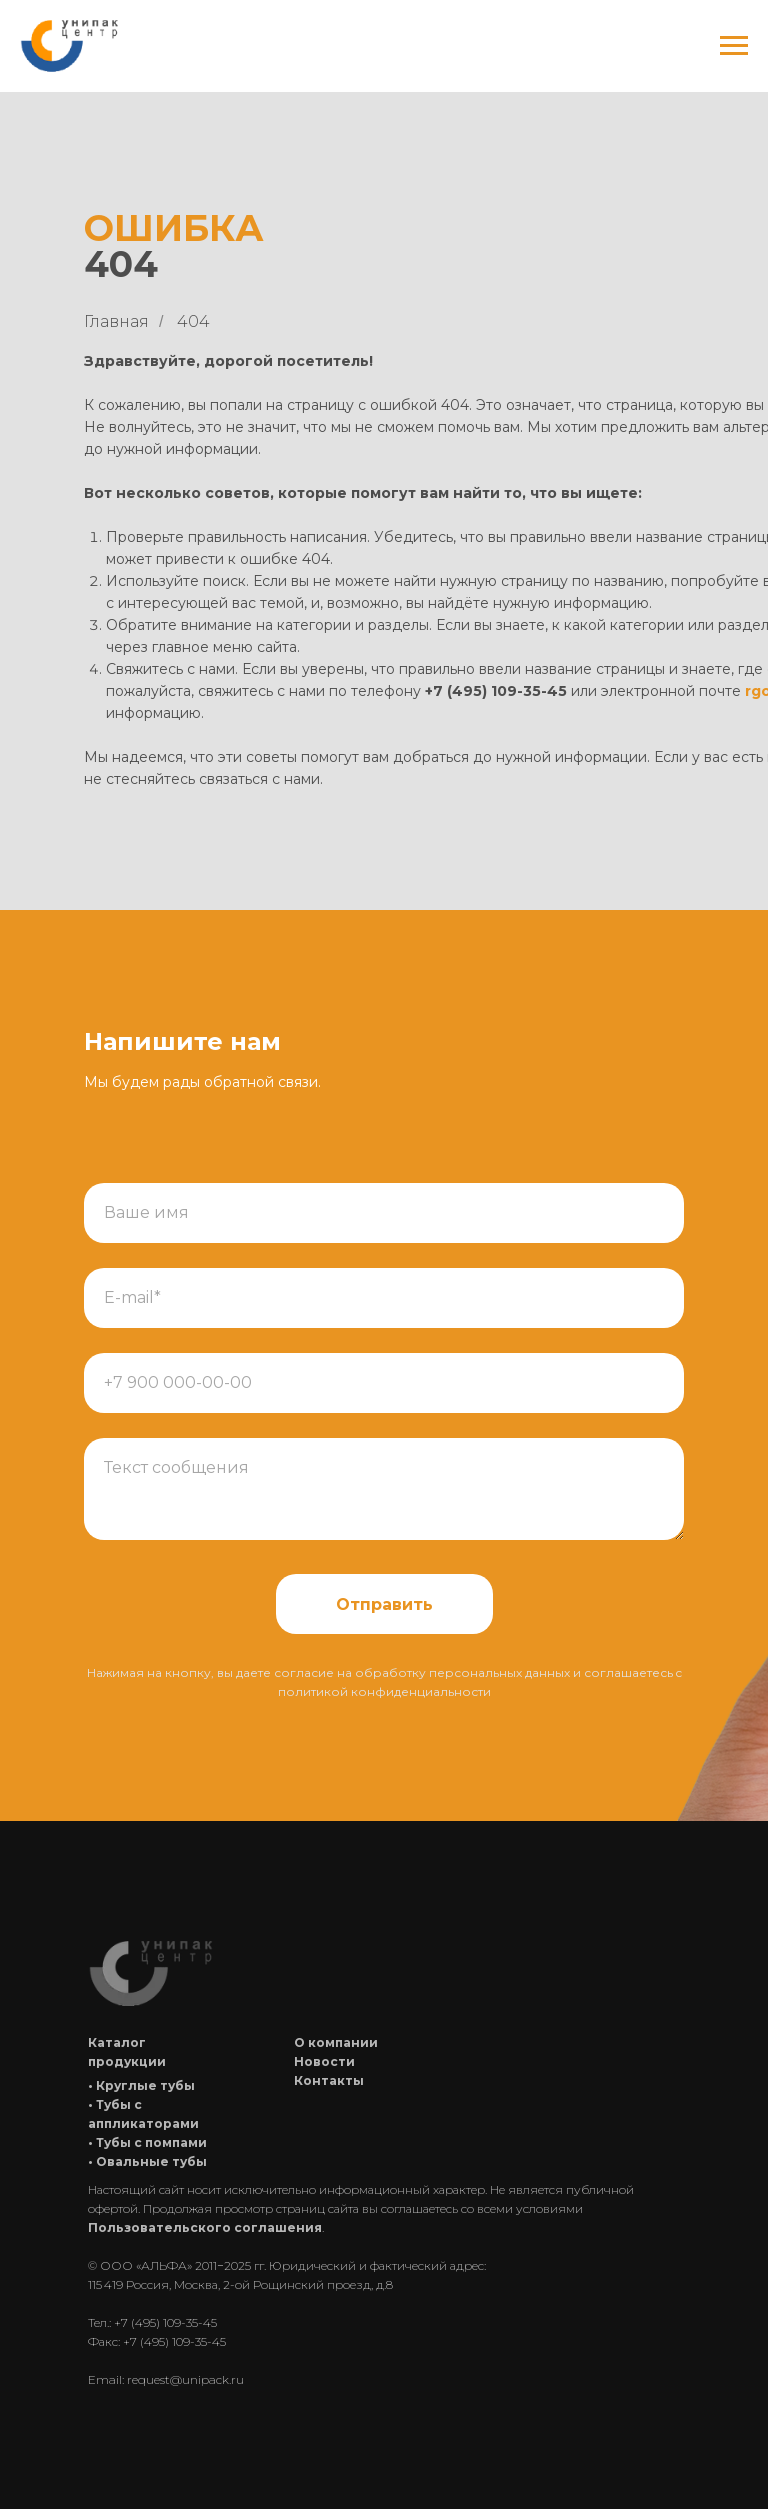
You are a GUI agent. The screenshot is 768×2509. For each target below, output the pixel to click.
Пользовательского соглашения (205, 2227)
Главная (116, 321)
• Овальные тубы (147, 2161)
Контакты (329, 2080)
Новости (324, 2061)
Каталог (117, 2042)
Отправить (384, 1604)
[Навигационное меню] (734, 46)
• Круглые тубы (141, 2085)
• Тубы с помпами (147, 2142)
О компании (336, 2042)
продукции (127, 2061)
